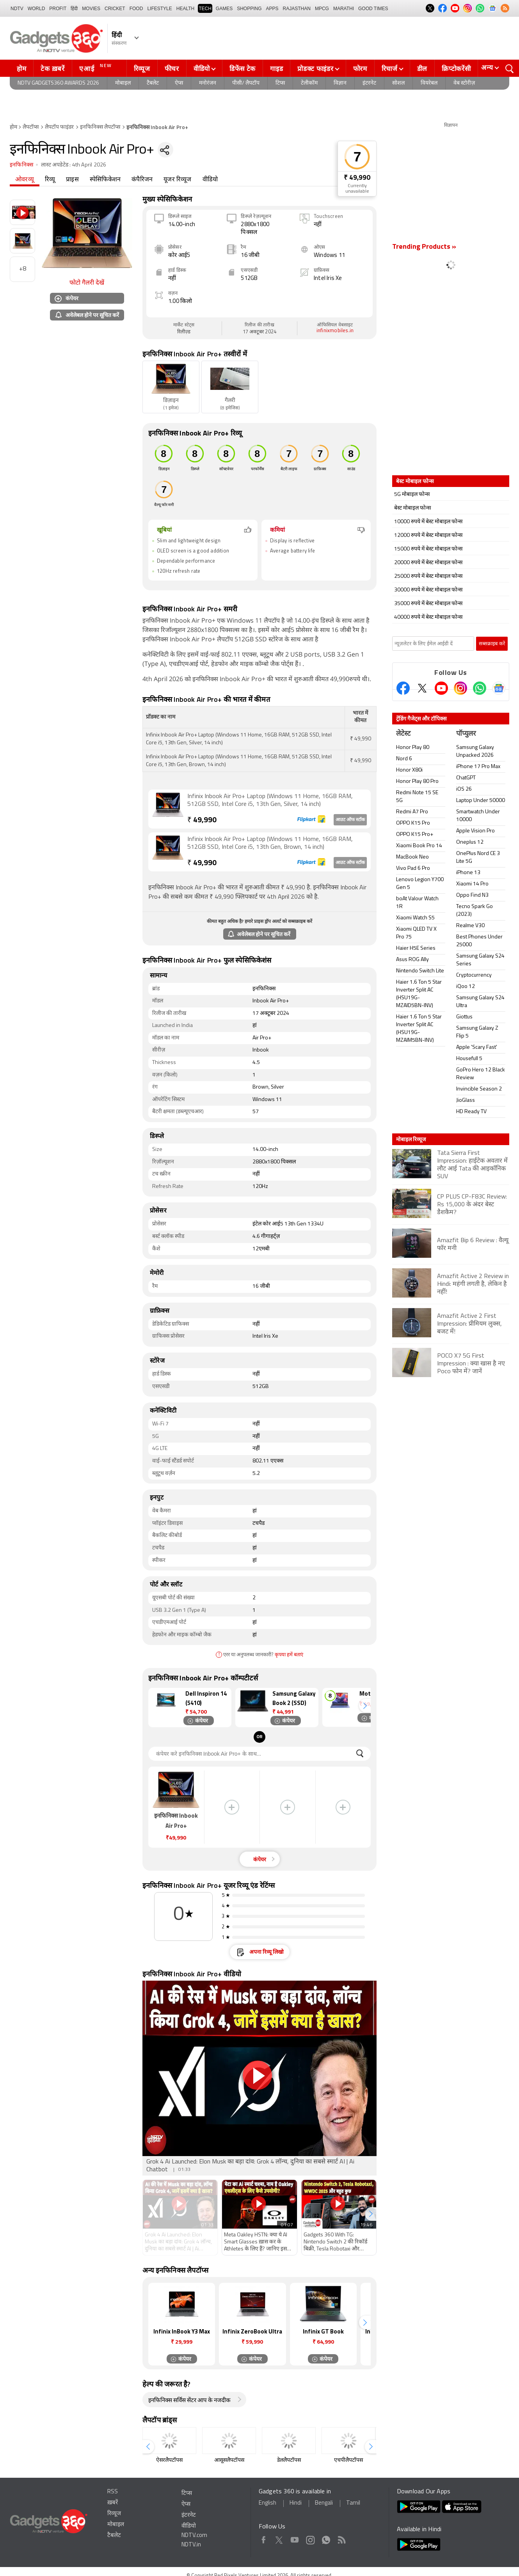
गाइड (276, 69)
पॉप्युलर (466, 734)
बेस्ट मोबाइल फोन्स (412, 508)
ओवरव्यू (24, 180)
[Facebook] (403, 688)
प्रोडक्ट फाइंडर (315, 69)
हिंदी (74, 8)
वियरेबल (429, 83)
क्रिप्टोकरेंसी (456, 69)
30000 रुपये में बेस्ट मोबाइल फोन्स (428, 590)
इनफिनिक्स (21, 165)
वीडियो (202, 69)
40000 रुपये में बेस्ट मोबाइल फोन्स (428, 617)
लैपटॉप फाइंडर (59, 127)
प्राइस (72, 180)
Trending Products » (424, 247)
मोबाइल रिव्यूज (411, 1139)
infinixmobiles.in (335, 330)
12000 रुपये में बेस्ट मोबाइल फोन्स (428, 535)
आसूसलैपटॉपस (229, 2460)
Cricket (115, 8)
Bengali (324, 2503)
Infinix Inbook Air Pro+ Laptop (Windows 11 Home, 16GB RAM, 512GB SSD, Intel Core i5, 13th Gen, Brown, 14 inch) (270, 843)
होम (21, 69)
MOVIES (91, 8)
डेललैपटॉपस (289, 2460)
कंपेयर (66, 298)
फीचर (172, 69)
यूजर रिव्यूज (177, 180)
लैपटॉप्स (31, 127)
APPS (272, 8)
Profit (57, 8)
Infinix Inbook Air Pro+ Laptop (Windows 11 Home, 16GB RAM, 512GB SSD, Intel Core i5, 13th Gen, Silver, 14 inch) (270, 800)
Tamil (353, 2503)
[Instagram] (460, 688)
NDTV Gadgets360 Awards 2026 (58, 83)
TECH (205, 8)
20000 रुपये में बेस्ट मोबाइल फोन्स (428, 563)
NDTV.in (191, 2545)
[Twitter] (422, 688)
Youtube (295, 2538)
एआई (96, 68)
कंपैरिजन (142, 180)
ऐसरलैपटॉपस (169, 2460)
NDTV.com (194, 2536)
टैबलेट (153, 83)
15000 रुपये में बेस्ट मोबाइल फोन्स (428, 549)
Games (224, 8)
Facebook (263, 2538)
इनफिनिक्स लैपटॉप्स (100, 127)
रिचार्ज (390, 69)
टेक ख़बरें (52, 69)
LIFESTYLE (159, 8)
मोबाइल (123, 83)
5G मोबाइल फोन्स (412, 494)
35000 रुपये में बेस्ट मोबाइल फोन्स (428, 604)
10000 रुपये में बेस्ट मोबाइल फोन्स (428, 522)
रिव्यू (50, 180)
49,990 (202, 820)
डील (422, 69)
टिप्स (280, 83)
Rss (341, 2538)
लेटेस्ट (403, 734)
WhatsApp (326, 2538)
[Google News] (498, 688)
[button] (365, 1705)
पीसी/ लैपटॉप (246, 83)
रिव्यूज (142, 69)
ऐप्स (179, 83)
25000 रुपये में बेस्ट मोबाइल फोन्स (428, 576)
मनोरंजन (207, 83)
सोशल (398, 83)
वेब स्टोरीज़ (464, 83)
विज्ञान (340, 83)
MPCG (322, 8)
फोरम (360, 69)
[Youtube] (441, 688)
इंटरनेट (369, 83)
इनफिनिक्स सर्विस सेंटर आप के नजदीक (189, 2401)
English (267, 2503)
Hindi (296, 2503)
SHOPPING (249, 8)
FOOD (136, 8)
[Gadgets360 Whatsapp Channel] (479, 688)
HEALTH (185, 8)
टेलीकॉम (309, 83)
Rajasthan (297, 8)
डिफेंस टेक (242, 69)
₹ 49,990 (357, 178)
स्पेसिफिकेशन (105, 180)
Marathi (343, 8)
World (36, 8)
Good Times (373, 8)
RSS (112, 2492)
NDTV (17, 8)
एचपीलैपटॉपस (348, 2460)
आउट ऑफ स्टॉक (350, 820)
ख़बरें (112, 2503)
